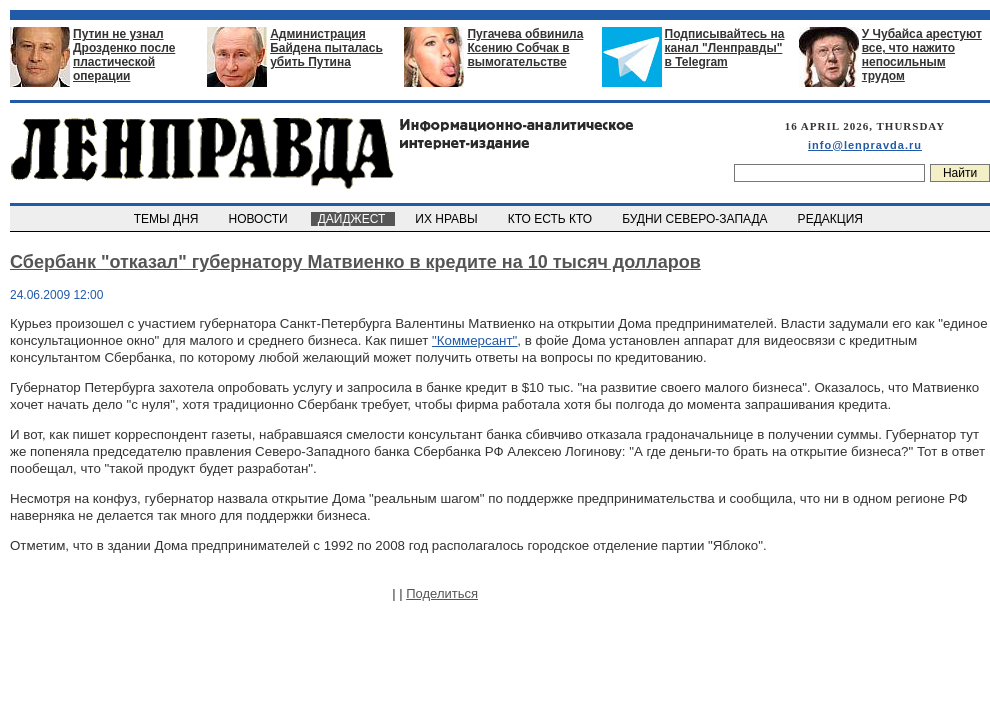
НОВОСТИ (260, 219)
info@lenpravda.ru (865, 145)
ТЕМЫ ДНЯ (167, 219)
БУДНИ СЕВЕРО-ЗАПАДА (696, 219)
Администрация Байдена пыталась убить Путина (326, 48)
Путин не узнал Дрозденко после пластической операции (124, 55)
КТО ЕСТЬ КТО (551, 219)
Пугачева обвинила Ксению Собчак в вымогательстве (525, 48)
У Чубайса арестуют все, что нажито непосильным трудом (922, 55)
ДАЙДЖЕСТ (353, 219)
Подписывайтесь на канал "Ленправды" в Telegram (725, 48)
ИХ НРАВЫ (448, 219)
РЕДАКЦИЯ (832, 219)
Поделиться (442, 593)
